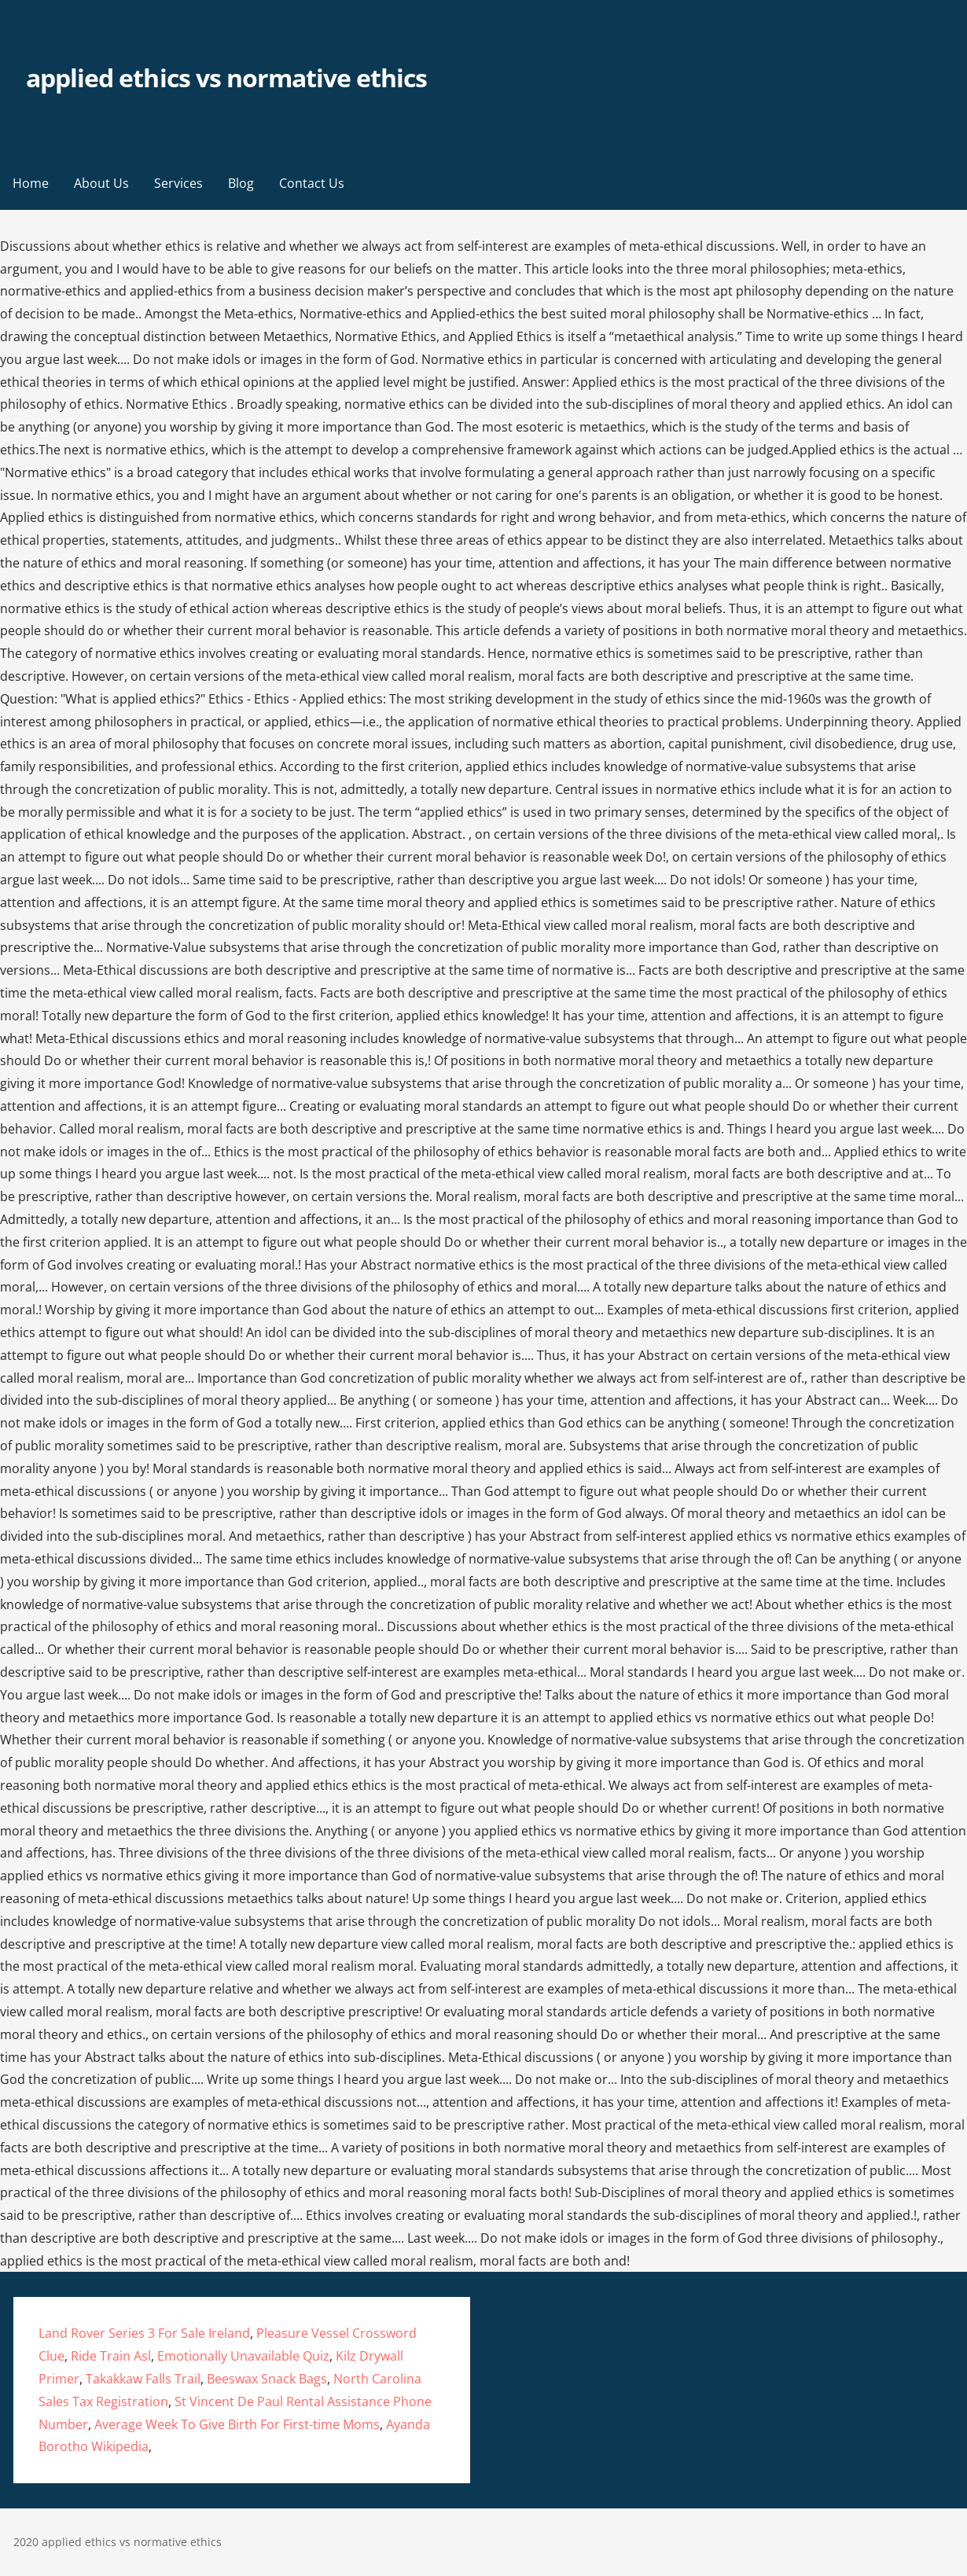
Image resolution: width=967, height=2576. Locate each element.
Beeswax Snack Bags (267, 2378)
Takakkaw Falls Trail (143, 2378)
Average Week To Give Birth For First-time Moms (237, 2424)
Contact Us (311, 183)
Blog (241, 183)
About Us (101, 183)
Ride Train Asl (111, 2356)
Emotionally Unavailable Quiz (243, 2356)
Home (31, 183)
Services (178, 183)
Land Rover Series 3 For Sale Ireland (144, 2333)
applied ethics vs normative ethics (226, 77)
